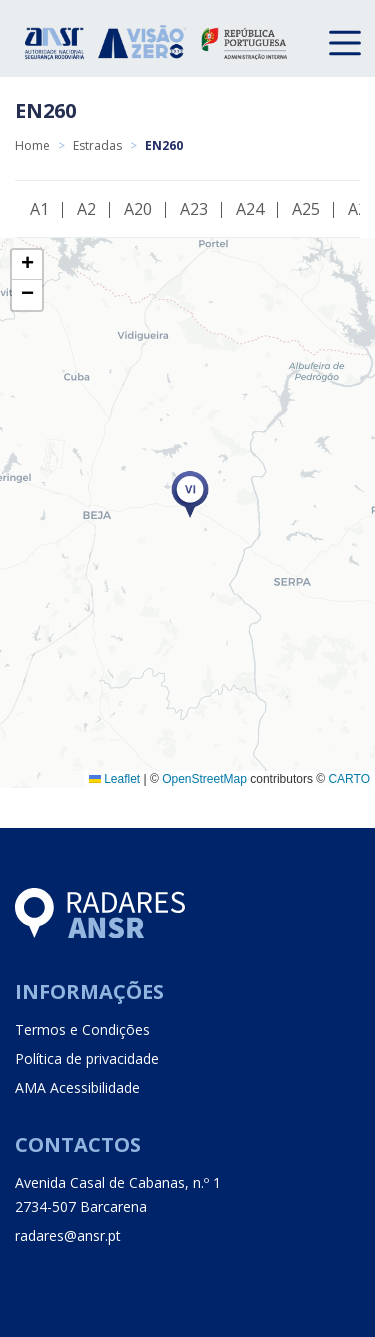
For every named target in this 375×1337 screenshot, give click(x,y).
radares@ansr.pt (68, 1235)
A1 (39, 209)
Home (32, 145)
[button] (190, 494)
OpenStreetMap (204, 779)
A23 (194, 209)
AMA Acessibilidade (77, 1087)
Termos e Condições (82, 1029)
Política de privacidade (87, 1058)
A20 (138, 209)
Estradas (97, 145)
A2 (86, 209)
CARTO (349, 779)
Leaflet (114, 779)
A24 (250, 209)
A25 (306, 209)
